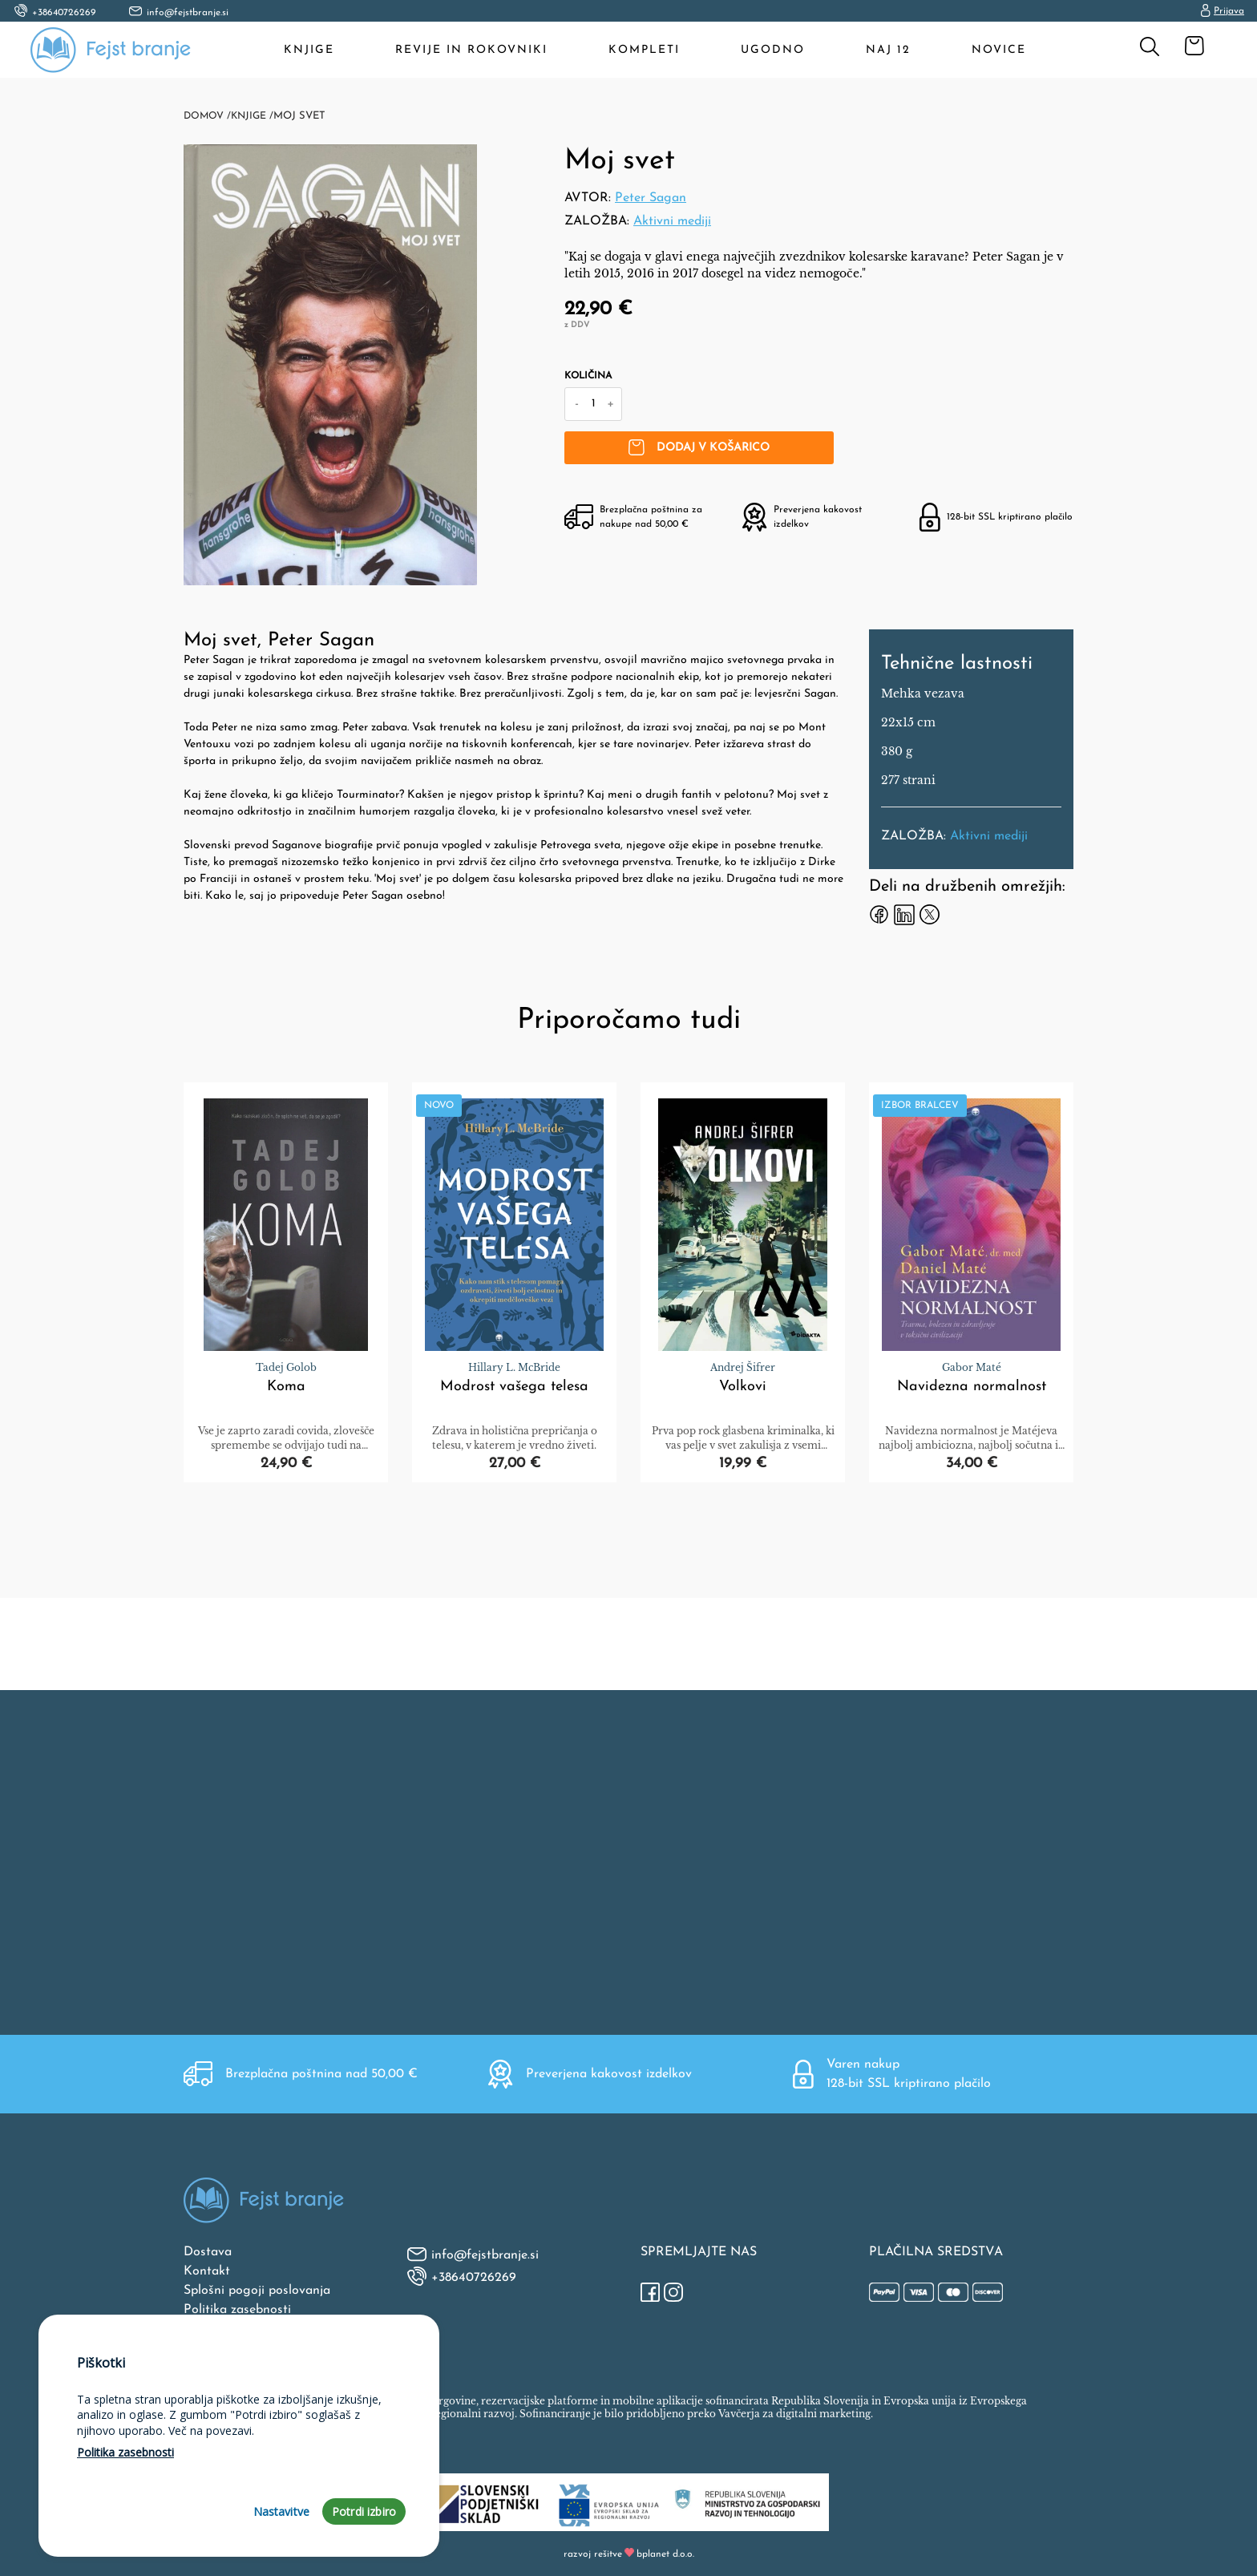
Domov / (208, 116)
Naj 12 (889, 50)
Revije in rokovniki (472, 50)
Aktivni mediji (672, 221)
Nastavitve (281, 2511)
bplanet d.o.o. (665, 2553)
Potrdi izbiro (364, 2511)
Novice (999, 50)
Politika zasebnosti (237, 2308)
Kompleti (645, 50)
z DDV (576, 325)
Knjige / (254, 116)
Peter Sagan (650, 198)
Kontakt (207, 2269)
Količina (588, 376)
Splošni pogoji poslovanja (257, 2289)
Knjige (310, 50)
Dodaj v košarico (715, 447)
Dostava (208, 2250)
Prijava (1222, 11)
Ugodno (774, 50)
